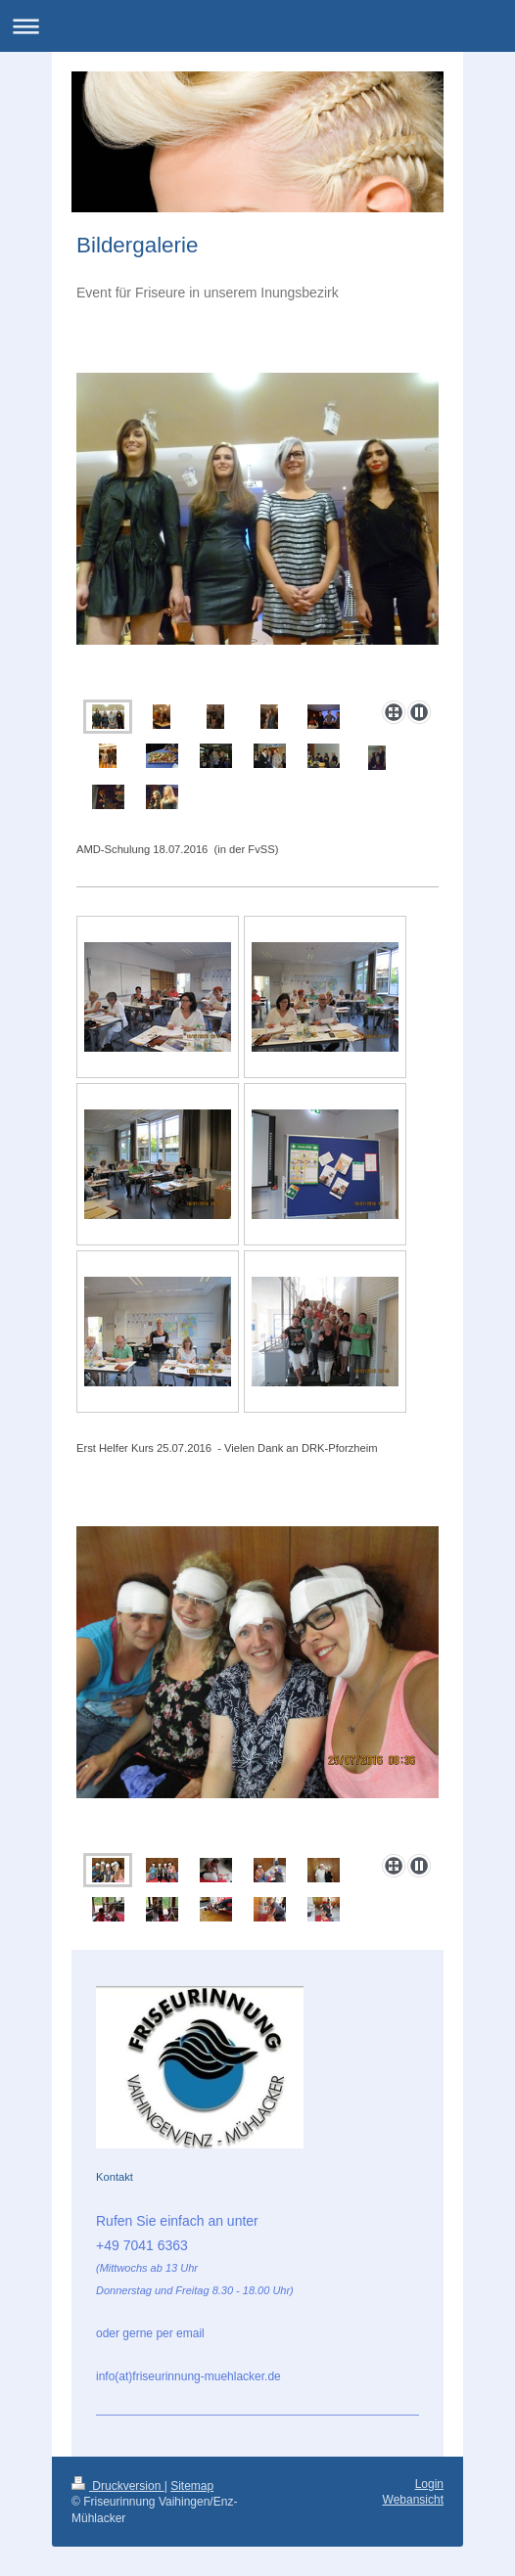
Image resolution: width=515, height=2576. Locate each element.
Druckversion (117, 2486)
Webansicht (413, 2500)
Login (429, 2484)
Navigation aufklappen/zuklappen (257, 26)
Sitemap (191, 2486)
